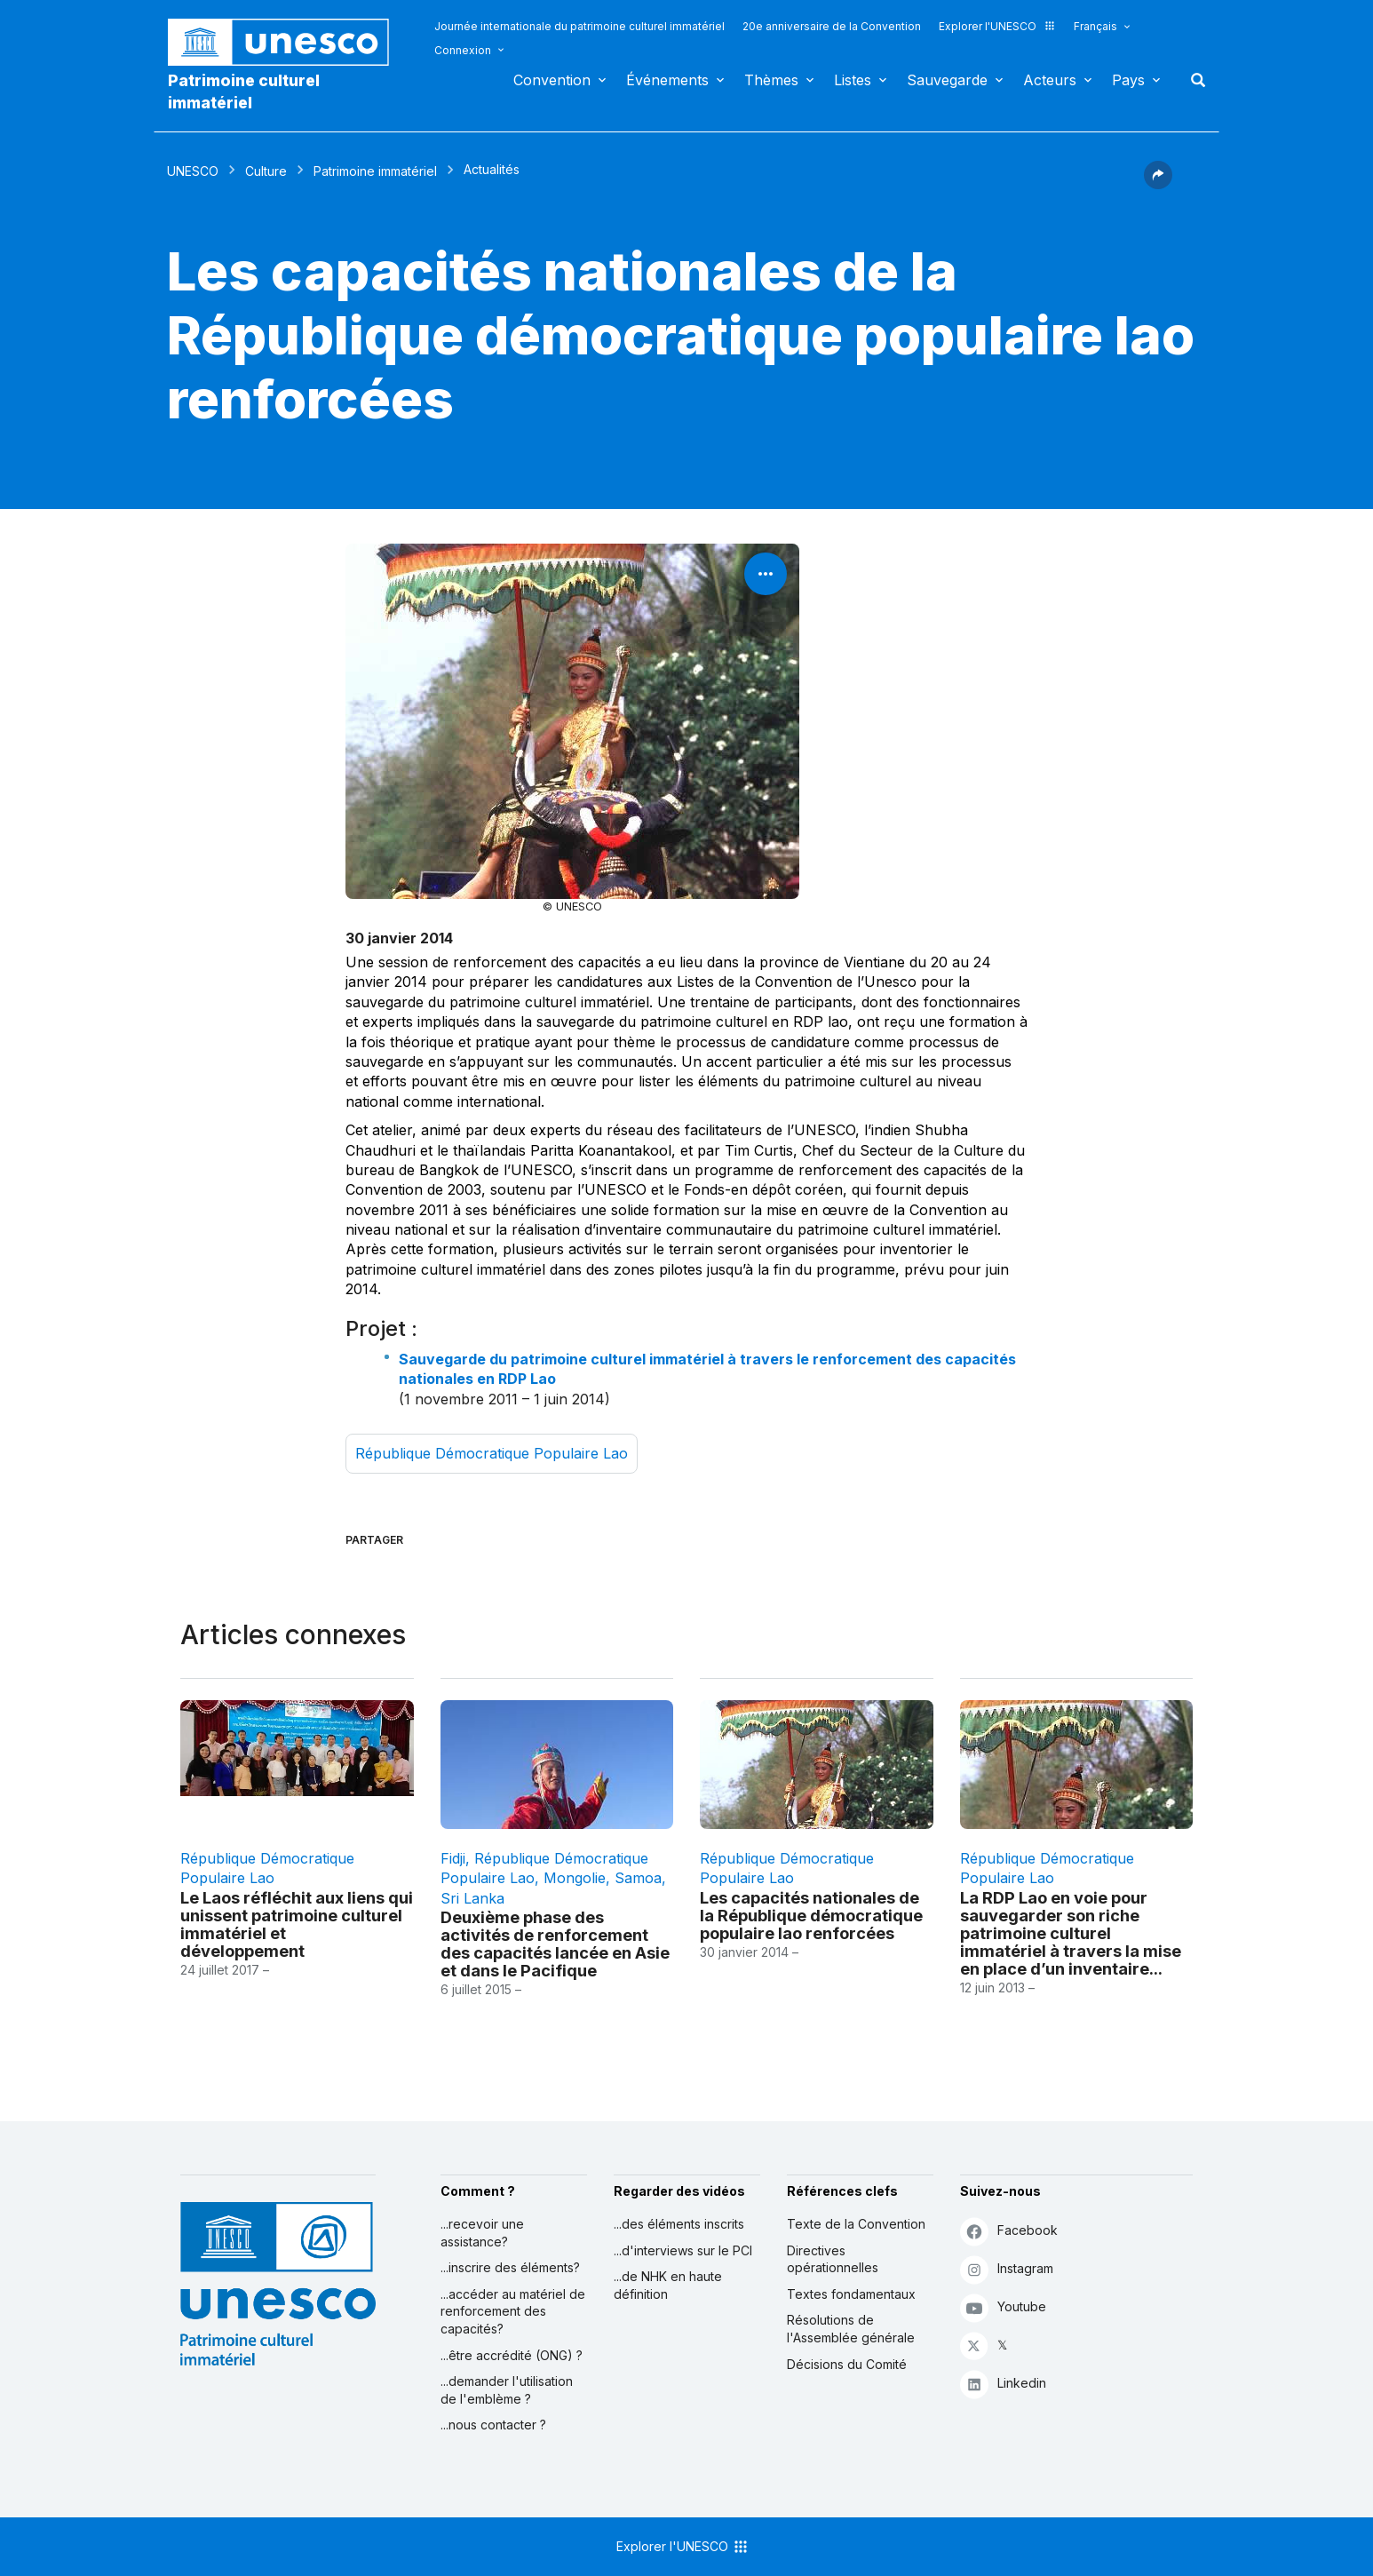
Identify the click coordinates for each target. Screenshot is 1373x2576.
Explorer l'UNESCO (997, 26)
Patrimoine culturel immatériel (244, 91)
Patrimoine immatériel (375, 171)
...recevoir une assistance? (482, 2232)
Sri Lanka (472, 1898)
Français (1095, 26)
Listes (852, 80)
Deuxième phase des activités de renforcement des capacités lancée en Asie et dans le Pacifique (555, 1943)
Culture (266, 171)
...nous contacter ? (493, 2424)
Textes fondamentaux (851, 2294)
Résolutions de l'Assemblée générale (851, 2328)
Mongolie (575, 1878)
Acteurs (1049, 80)
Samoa (638, 1878)
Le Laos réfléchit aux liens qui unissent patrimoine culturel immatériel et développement (296, 1924)
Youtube (1003, 2307)
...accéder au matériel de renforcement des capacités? (512, 2311)
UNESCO (192, 171)
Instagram (1006, 2269)
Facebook (1009, 2231)
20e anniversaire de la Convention (831, 26)
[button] (1158, 184)
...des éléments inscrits (679, 2223)
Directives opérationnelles (832, 2259)
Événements (667, 80)
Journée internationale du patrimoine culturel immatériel (579, 26)
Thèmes (771, 80)
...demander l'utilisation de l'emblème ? (506, 2389)
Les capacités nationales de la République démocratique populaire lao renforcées (811, 1915)
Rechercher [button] (1192, 80)
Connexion (462, 50)
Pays (1128, 80)
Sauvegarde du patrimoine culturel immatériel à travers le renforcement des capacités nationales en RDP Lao (707, 1368)
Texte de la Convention (856, 2223)
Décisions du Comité (847, 2364)
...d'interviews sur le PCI (683, 2250)
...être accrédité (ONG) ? (511, 2355)
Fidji (452, 1858)
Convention (552, 80)
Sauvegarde (947, 80)
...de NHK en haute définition (668, 2285)
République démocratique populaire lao (491, 1453)
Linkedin (1003, 2383)
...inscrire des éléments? (510, 2267)
